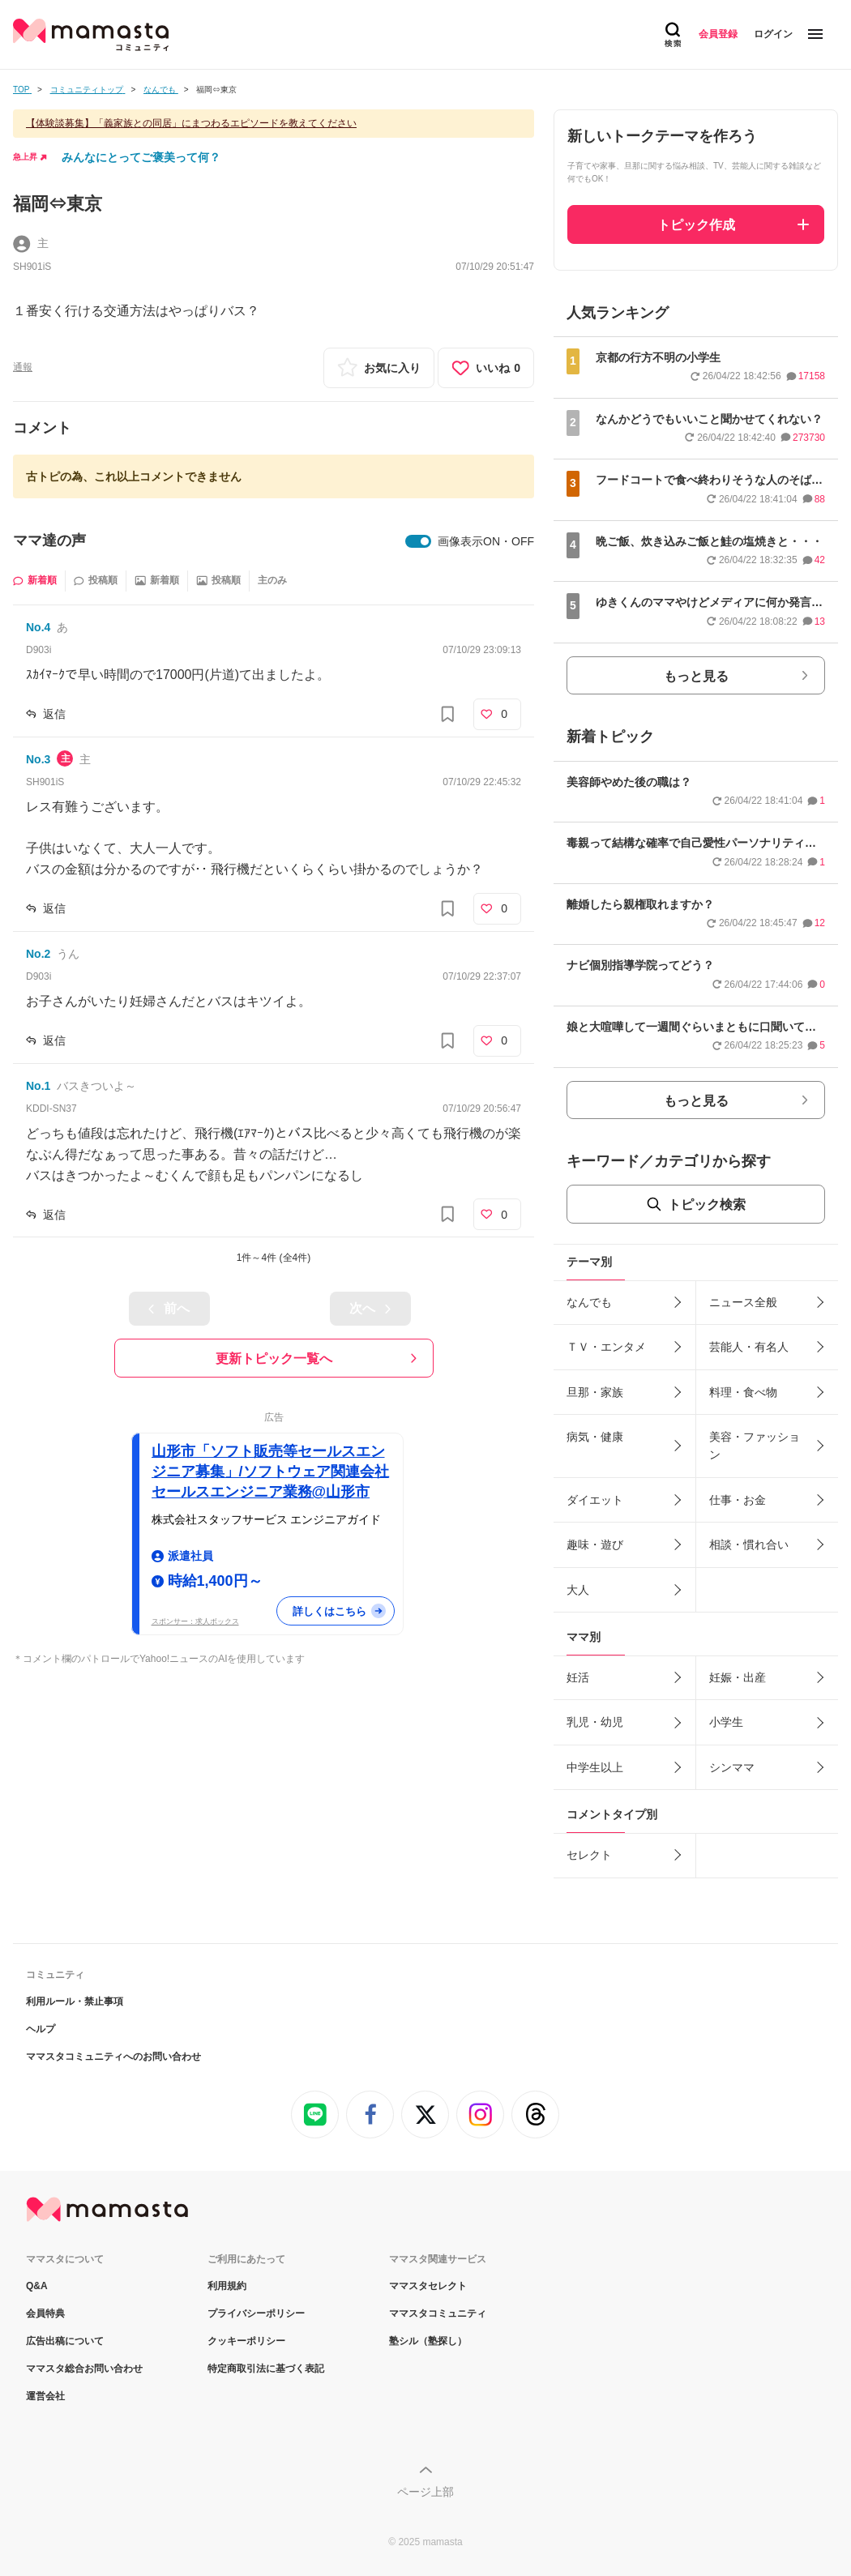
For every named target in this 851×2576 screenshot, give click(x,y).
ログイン (773, 34)
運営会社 (45, 2396)
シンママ (732, 1767)
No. (38, 627)
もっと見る (696, 676)
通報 (22, 367)
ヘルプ (40, 2029)
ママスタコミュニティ (437, 2313)
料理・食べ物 (743, 1392)
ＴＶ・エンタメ (606, 1346)
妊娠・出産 (737, 1677)
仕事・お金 (737, 1499)
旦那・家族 (595, 1392)
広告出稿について (65, 2341)
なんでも (589, 1302)
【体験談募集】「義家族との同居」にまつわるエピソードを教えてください (191, 123)
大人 (578, 1589)
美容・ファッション (754, 1445)
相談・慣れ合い (749, 1544)
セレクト (589, 1854)
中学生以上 (595, 1767)
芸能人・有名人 (749, 1346)
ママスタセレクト (428, 2286)
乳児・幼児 (595, 1721)
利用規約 (226, 2286)
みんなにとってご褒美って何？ (141, 157)
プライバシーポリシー (256, 2313)
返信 (54, 714)
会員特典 (45, 2313)
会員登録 (718, 34)
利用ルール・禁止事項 (74, 2001)
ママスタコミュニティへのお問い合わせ (113, 2056)
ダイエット (595, 1499)
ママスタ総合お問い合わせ (84, 2368)
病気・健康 (595, 1436)
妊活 (578, 1677)
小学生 (726, 1721)
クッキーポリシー (246, 2341)
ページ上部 (425, 2491)
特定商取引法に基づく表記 (265, 2368)
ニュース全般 (743, 1302)
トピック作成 (696, 225)
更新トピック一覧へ (274, 1358)
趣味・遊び (595, 1544)
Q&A (37, 2286)
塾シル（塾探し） (428, 2341)
